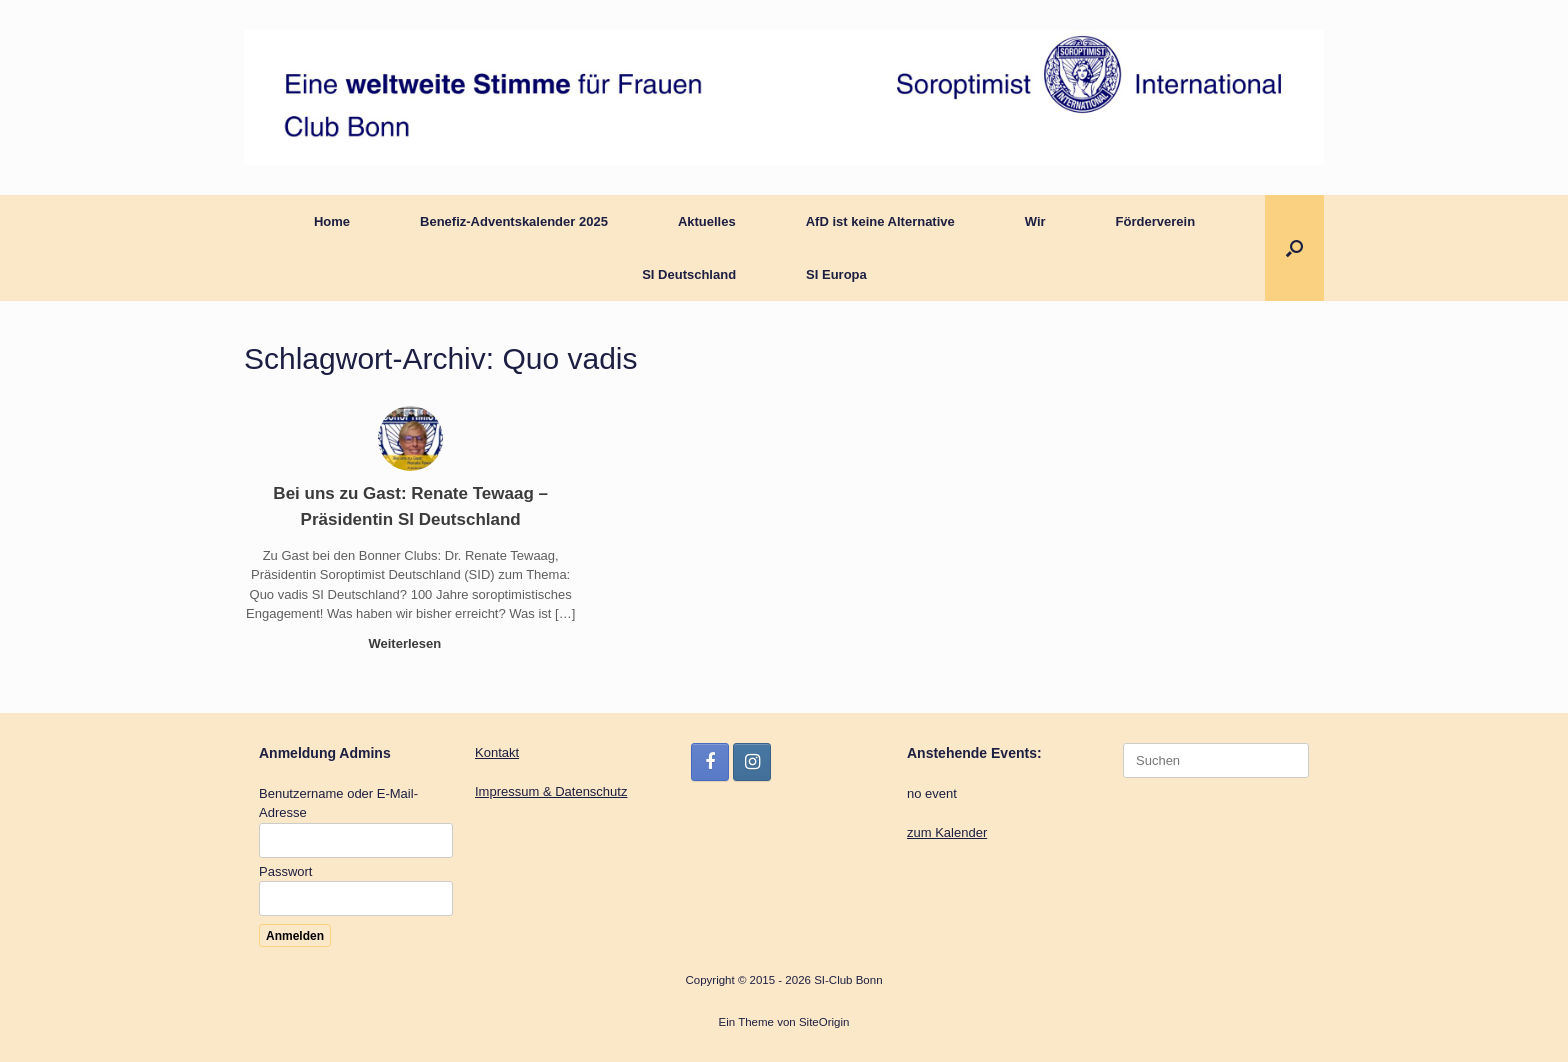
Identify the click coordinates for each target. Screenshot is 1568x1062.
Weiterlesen (410, 643)
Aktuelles (707, 221)
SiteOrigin (824, 1022)
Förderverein (1155, 221)
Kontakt (497, 752)
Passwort (285, 871)
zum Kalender (947, 832)
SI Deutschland (689, 274)
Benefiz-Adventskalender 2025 (514, 221)
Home (332, 221)
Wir (1035, 221)
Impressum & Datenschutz (551, 791)
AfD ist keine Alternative (880, 221)
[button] (1294, 248)
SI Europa (836, 274)
